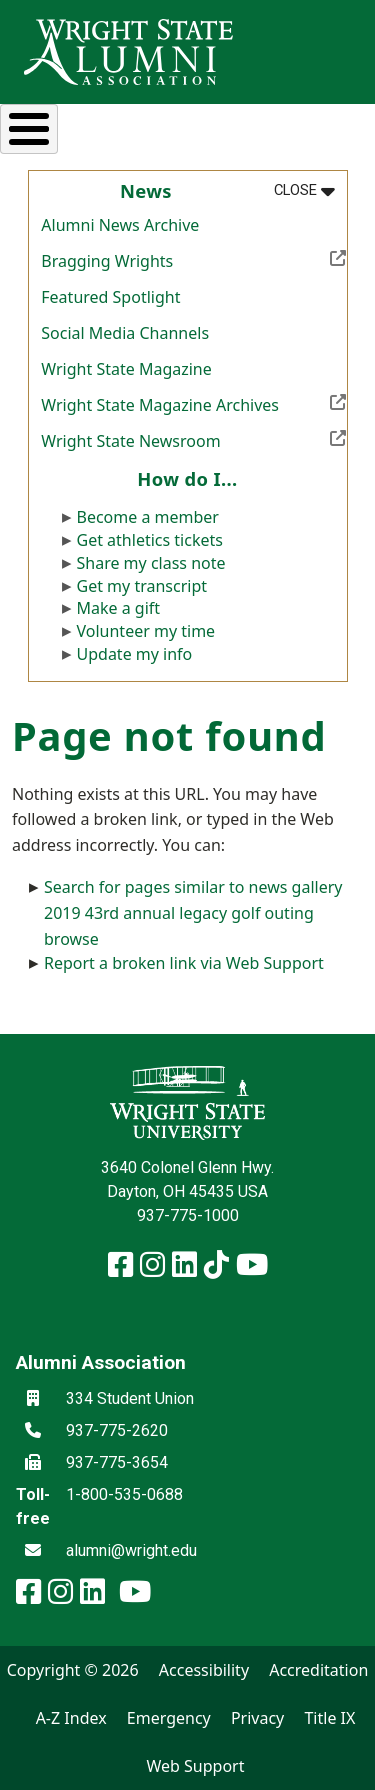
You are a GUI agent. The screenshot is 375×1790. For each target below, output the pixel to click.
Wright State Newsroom (193, 439)
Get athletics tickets (150, 540)
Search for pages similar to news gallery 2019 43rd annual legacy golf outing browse (193, 912)
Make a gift (119, 608)
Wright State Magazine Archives (193, 403)
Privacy (257, 1718)
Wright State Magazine (126, 369)
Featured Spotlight (110, 297)
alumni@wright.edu (131, 1550)
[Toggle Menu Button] (29, 129)
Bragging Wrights (193, 259)
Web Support (195, 1766)
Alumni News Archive (120, 225)
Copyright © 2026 (73, 1670)
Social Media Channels (125, 333)
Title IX (329, 1718)
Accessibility (204, 1670)
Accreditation (318, 1670)
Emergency (169, 1718)
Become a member (148, 517)
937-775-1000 (188, 1215)
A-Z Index (71, 1718)
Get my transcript (142, 586)
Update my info (135, 654)
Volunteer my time (146, 631)
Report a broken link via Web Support (184, 963)
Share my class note (151, 563)
